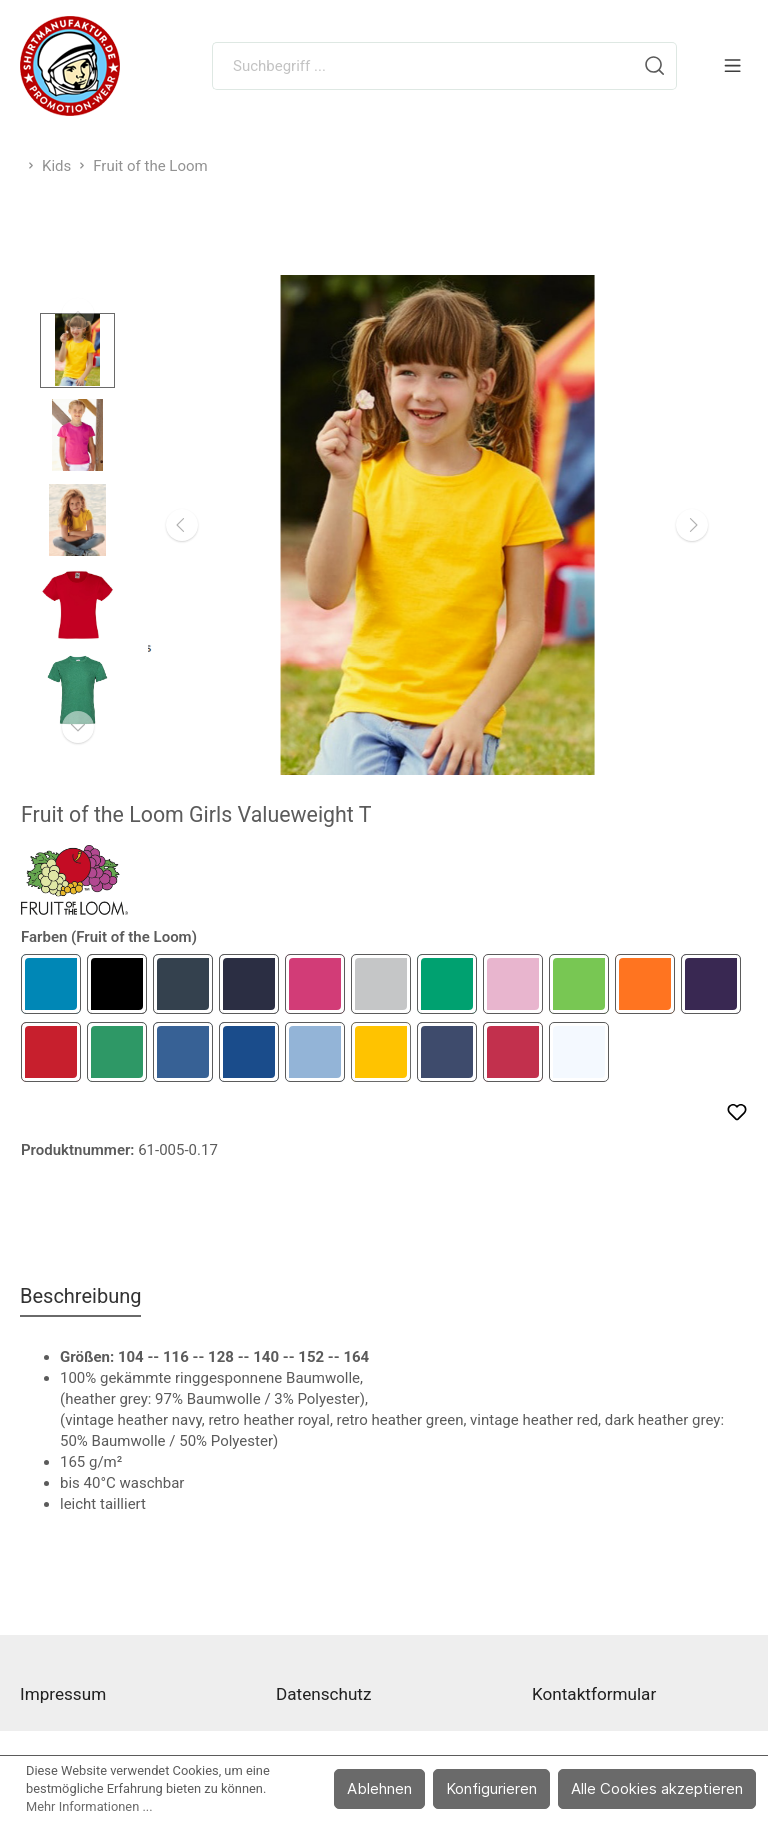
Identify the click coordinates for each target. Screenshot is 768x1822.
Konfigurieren (491, 1788)
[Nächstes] (692, 525)
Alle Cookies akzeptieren (657, 1788)
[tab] (80, 1295)
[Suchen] (655, 66)
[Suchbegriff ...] (423, 66)
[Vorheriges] (182, 525)
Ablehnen (379, 1788)
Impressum (63, 1694)
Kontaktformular (594, 1694)
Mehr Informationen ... (89, 1806)
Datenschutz (323, 1694)
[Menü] (732, 66)
